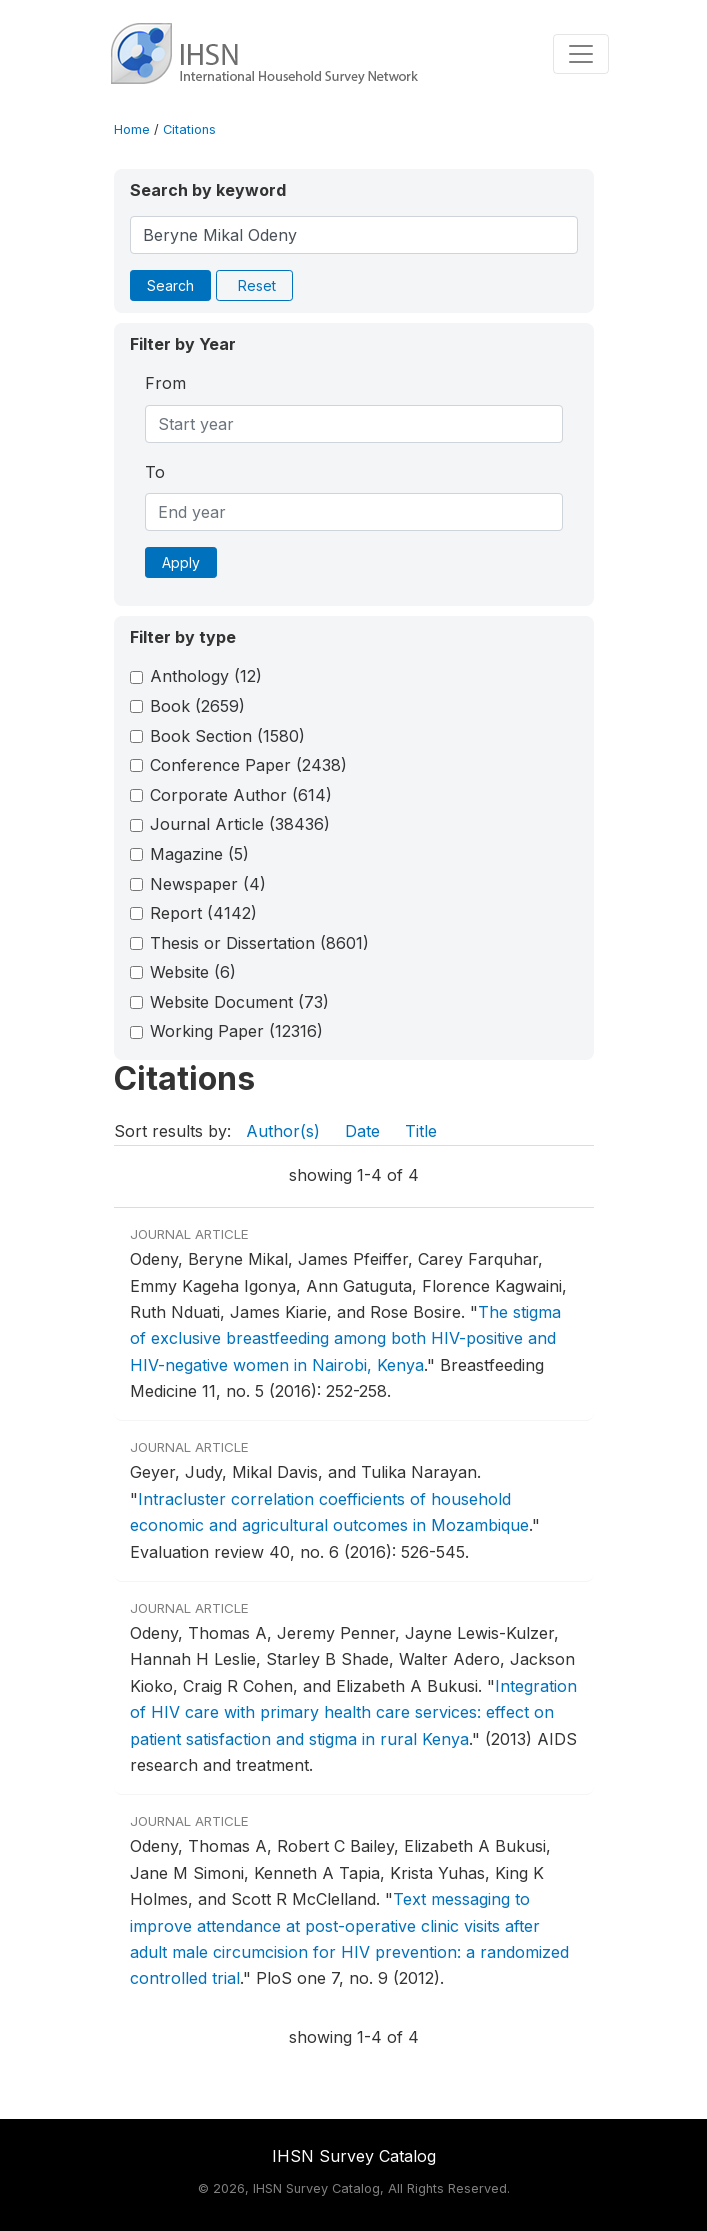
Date (362, 1131)
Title (421, 1131)
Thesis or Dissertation (259, 943)
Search (170, 285)
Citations (189, 129)
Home (132, 129)
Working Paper (236, 1031)
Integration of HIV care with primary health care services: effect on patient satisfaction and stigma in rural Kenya (353, 1712)
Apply (181, 562)
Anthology (206, 676)
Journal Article (240, 824)
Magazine (199, 854)
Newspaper (208, 884)
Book (197, 706)
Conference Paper (248, 765)
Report (203, 913)
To (155, 472)
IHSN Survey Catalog (354, 2156)
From (165, 383)
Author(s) (283, 1131)
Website (193, 972)
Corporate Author (241, 795)
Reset (257, 285)
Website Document (239, 1002)
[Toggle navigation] (581, 54)
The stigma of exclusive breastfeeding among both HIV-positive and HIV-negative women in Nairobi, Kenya (345, 1338)
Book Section (227, 736)
